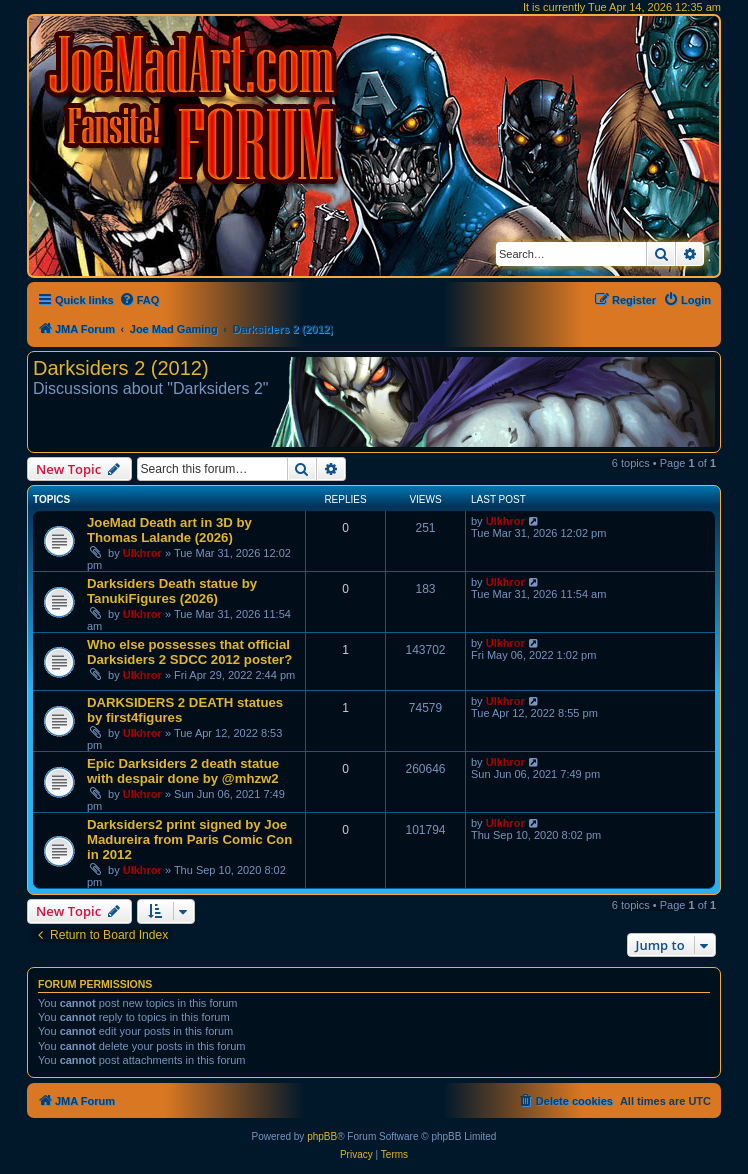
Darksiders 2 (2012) (121, 368)
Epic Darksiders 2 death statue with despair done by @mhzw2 (183, 771)
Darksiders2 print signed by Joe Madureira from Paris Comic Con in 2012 (189, 839)
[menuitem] (139, 300)
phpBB (322, 1136)
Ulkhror (142, 553)
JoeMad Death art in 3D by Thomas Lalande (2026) (169, 530)
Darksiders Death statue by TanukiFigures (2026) (172, 591)
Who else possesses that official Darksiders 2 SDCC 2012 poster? (189, 652)
